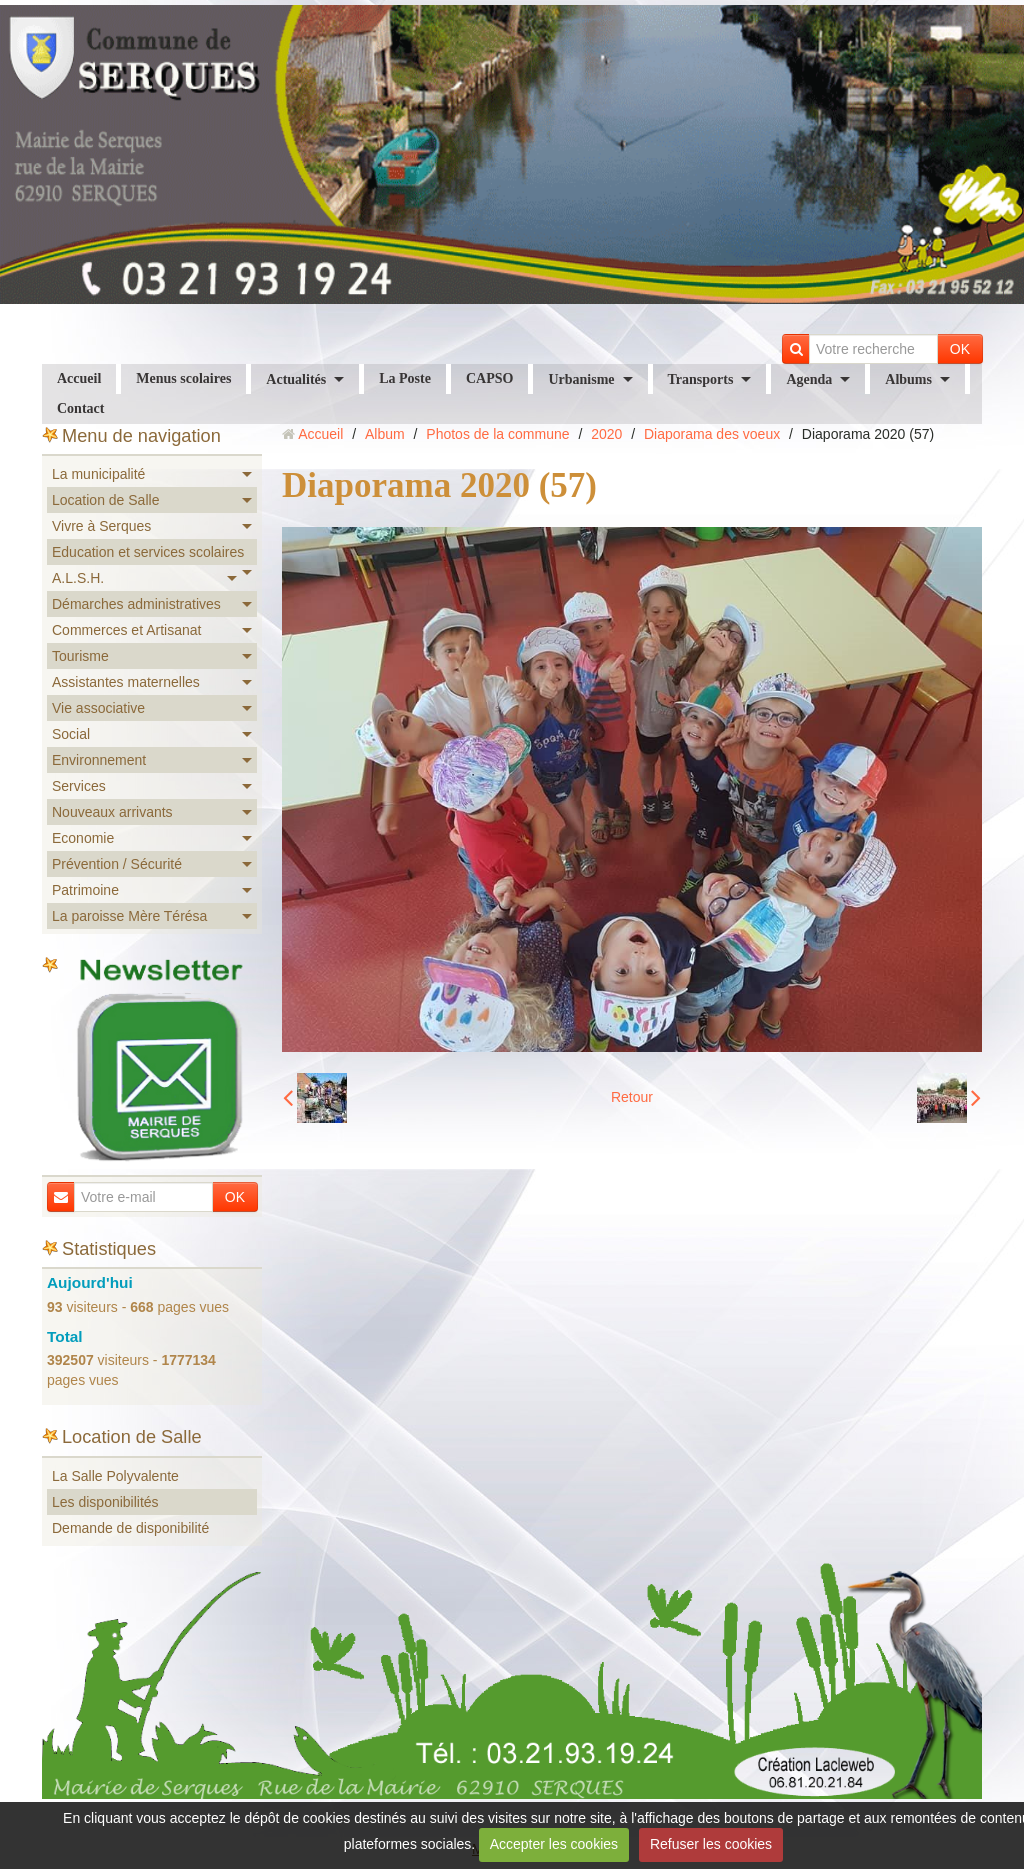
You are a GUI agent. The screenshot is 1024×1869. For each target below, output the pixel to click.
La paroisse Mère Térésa (129, 916)
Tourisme (80, 656)
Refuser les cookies (711, 1844)
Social (71, 734)
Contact (80, 408)
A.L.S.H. (78, 578)
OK (960, 349)
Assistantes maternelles (126, 682)
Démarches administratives (136, 604)
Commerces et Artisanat (126, 630)
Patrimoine (85, 890)
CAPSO (489, 378)
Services (79, 786)
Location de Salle (105, 500)
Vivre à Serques (101, 526)
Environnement (99, 760)
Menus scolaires (183, 378)
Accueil (79, 378)
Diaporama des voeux (712, 434)
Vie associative (98, 708)
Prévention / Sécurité (117, 864)
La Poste (405, 378)
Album (385, 434)
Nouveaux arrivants (112, 812)
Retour (632, 1097)
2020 (606, 434)
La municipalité (98, 474)
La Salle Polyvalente (115, 1476)
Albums (908, 379)
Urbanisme (581, 379)
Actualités (296, 379)
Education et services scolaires (148, 552)
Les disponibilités (105, 1502)
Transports (701, 379)
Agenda (809, 379)
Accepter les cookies (554, 1844)
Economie (83, 838)
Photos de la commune (497, 434)
